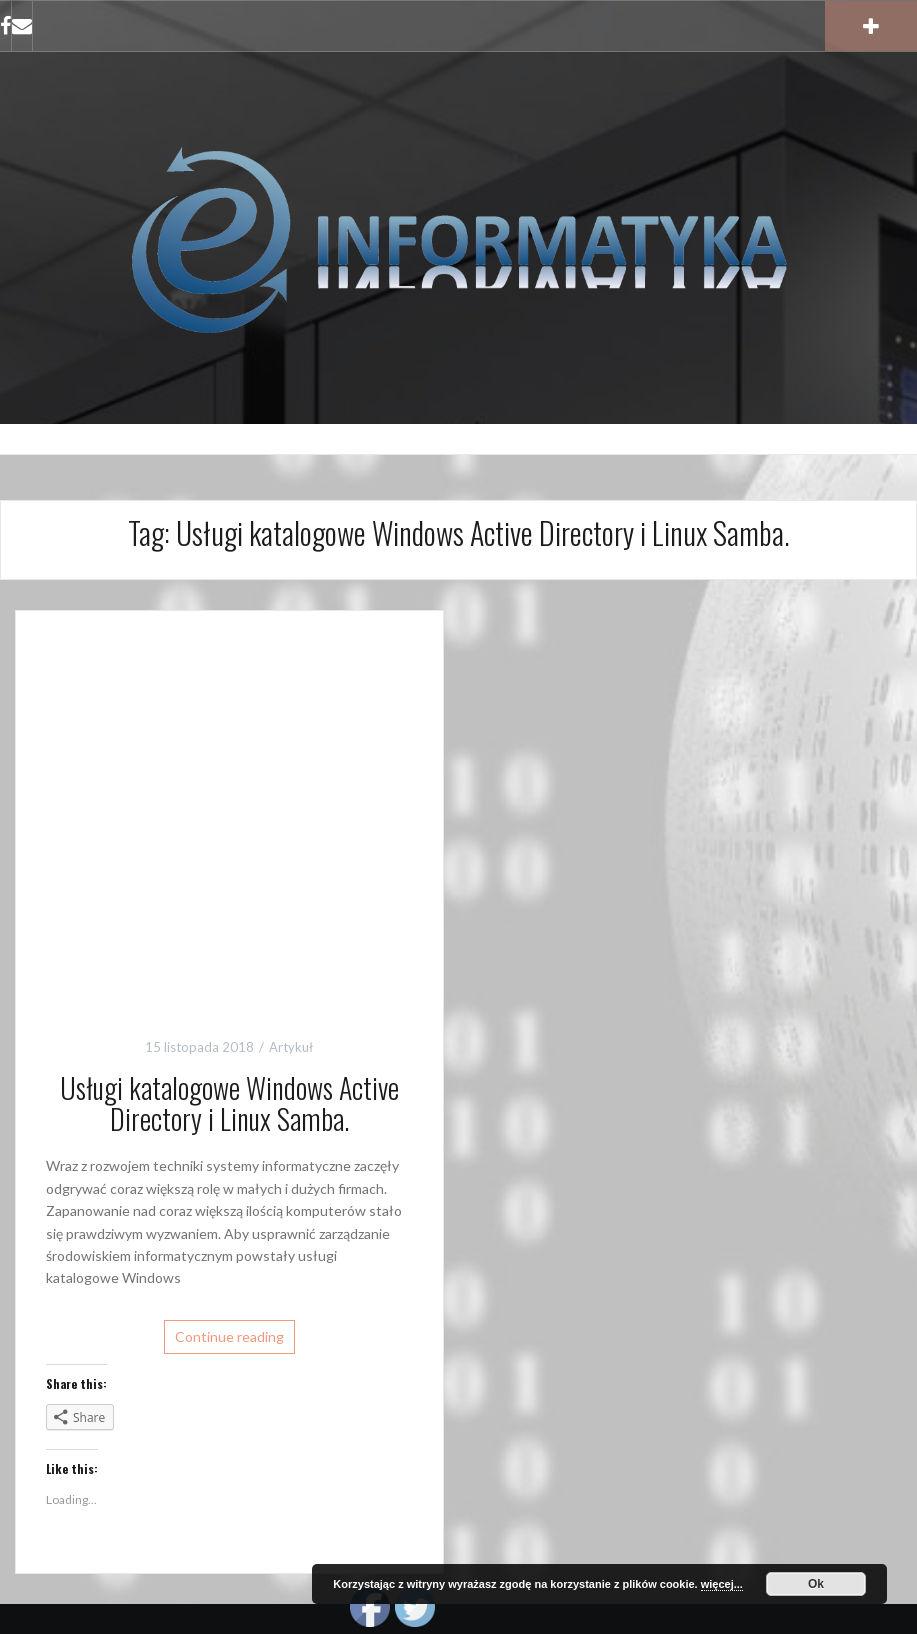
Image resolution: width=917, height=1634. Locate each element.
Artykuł (291, 1047)
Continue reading (229, 1336)
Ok (816, 1584)
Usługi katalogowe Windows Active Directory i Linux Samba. (229, 1103)
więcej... (722, 1584)
